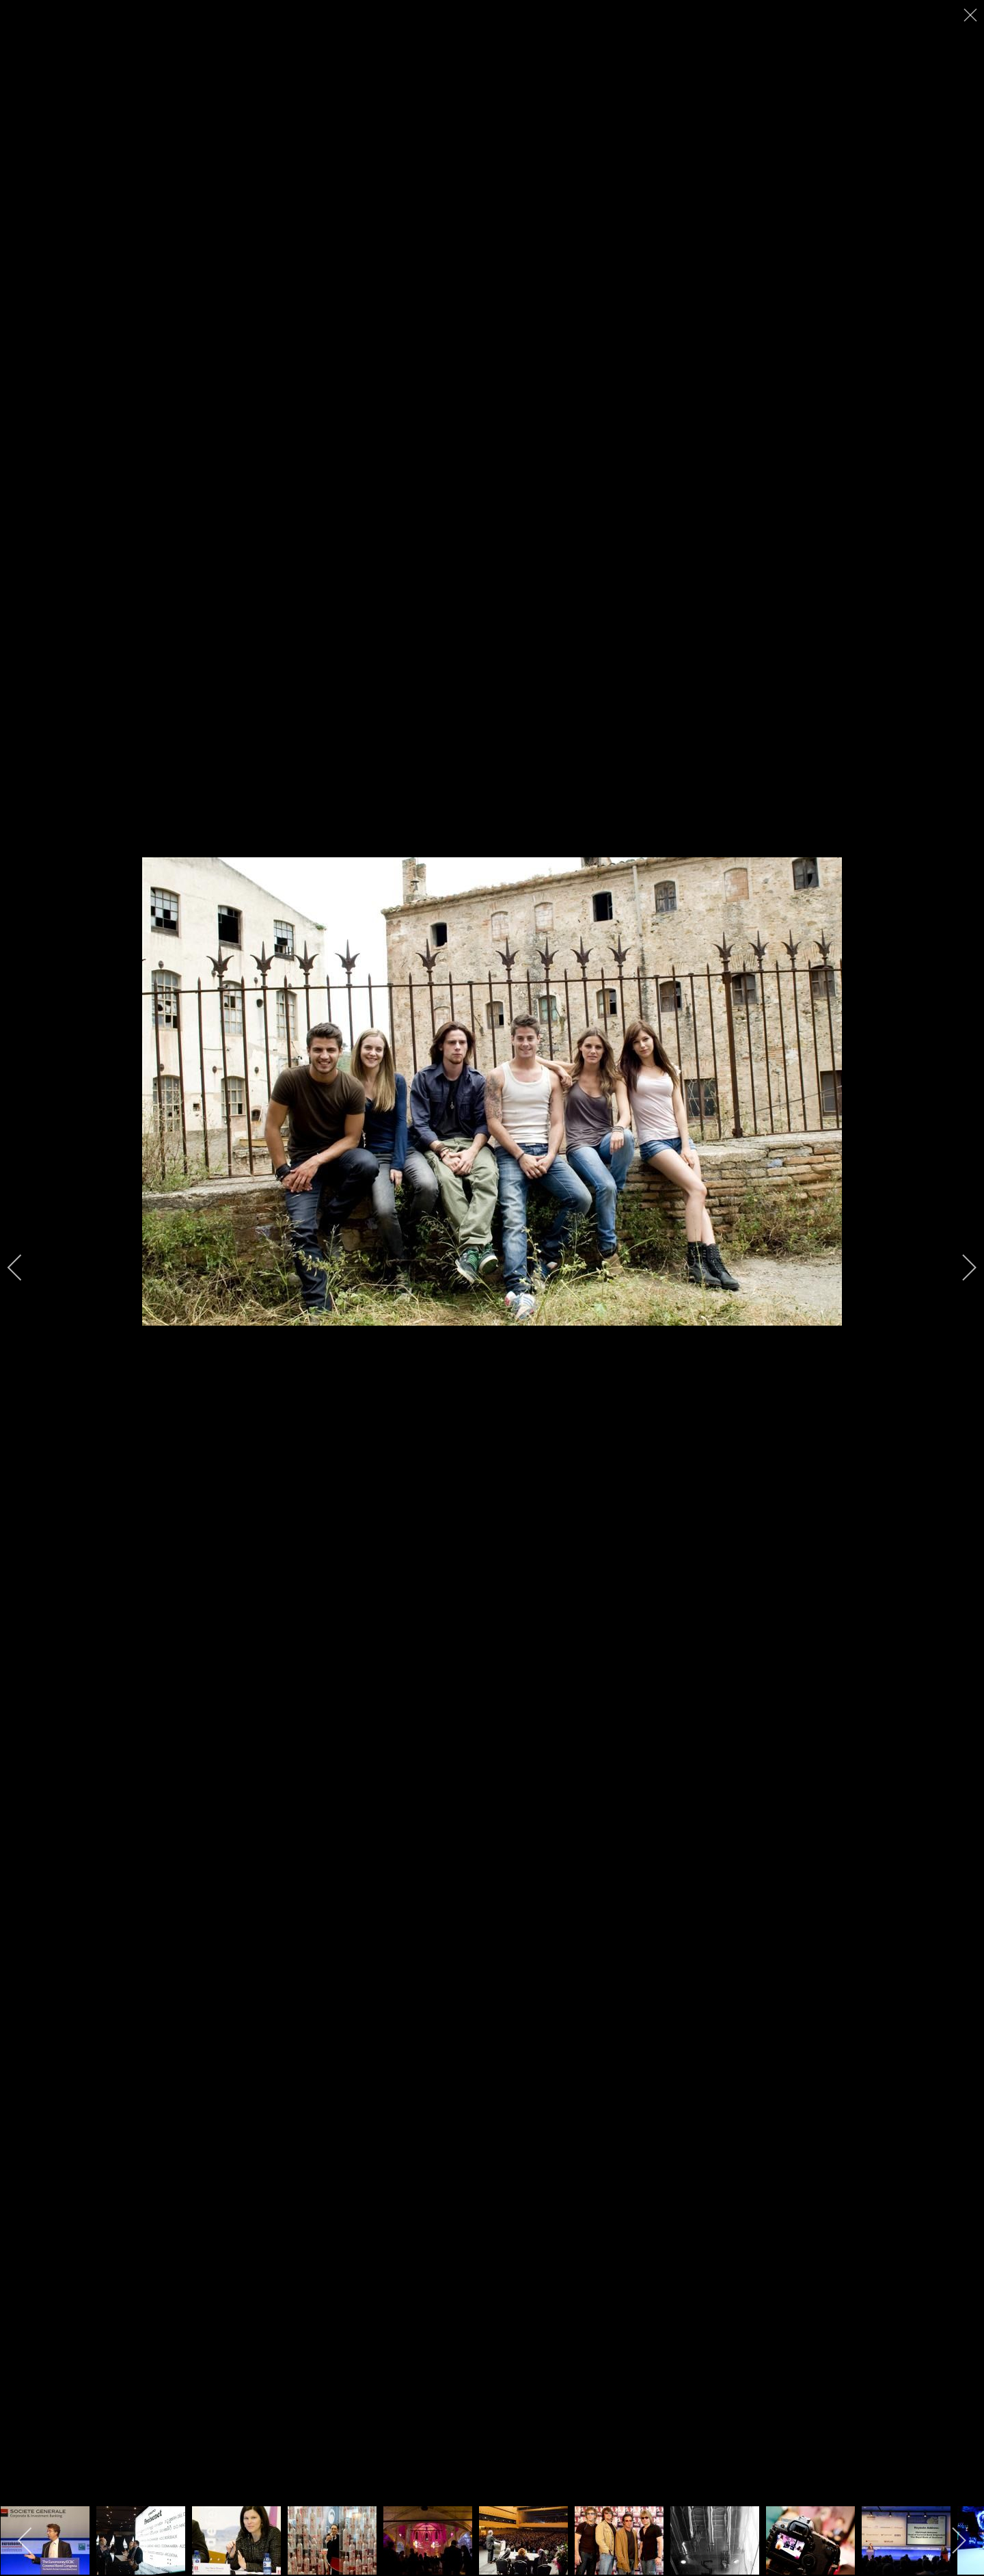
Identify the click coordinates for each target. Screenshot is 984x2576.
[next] (960, 1267)
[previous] (24, 1267)
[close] (971, 15)
